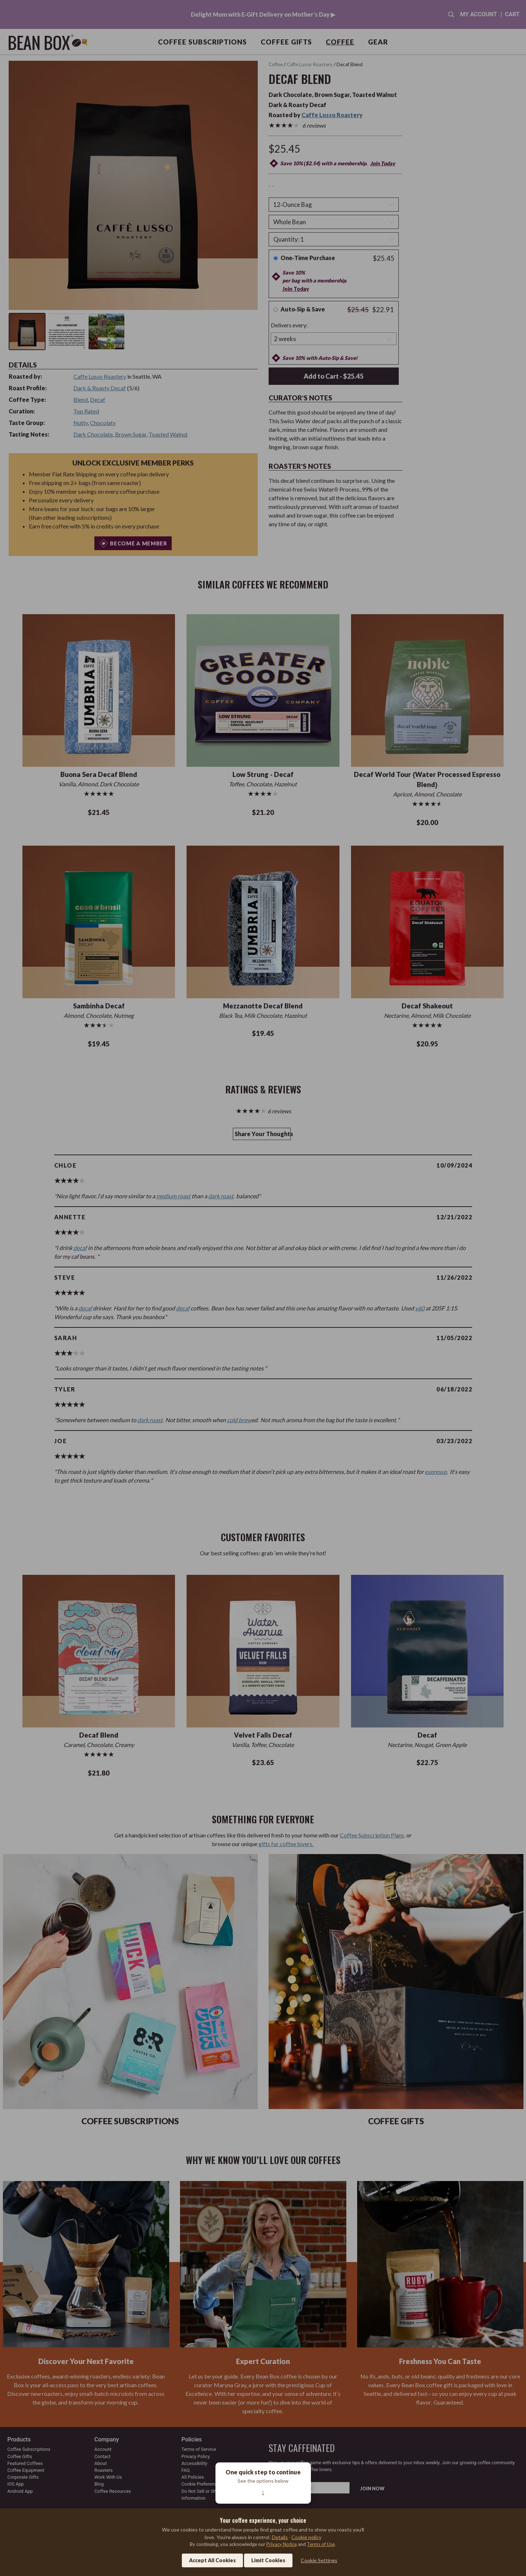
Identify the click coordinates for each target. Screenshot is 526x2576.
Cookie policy (306, 2537)
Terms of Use (321, 2544)
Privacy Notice (281, 2544)
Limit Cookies (268, 2560)
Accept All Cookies (212, 2560)
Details (280, 2537)
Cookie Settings (319, 2560)
